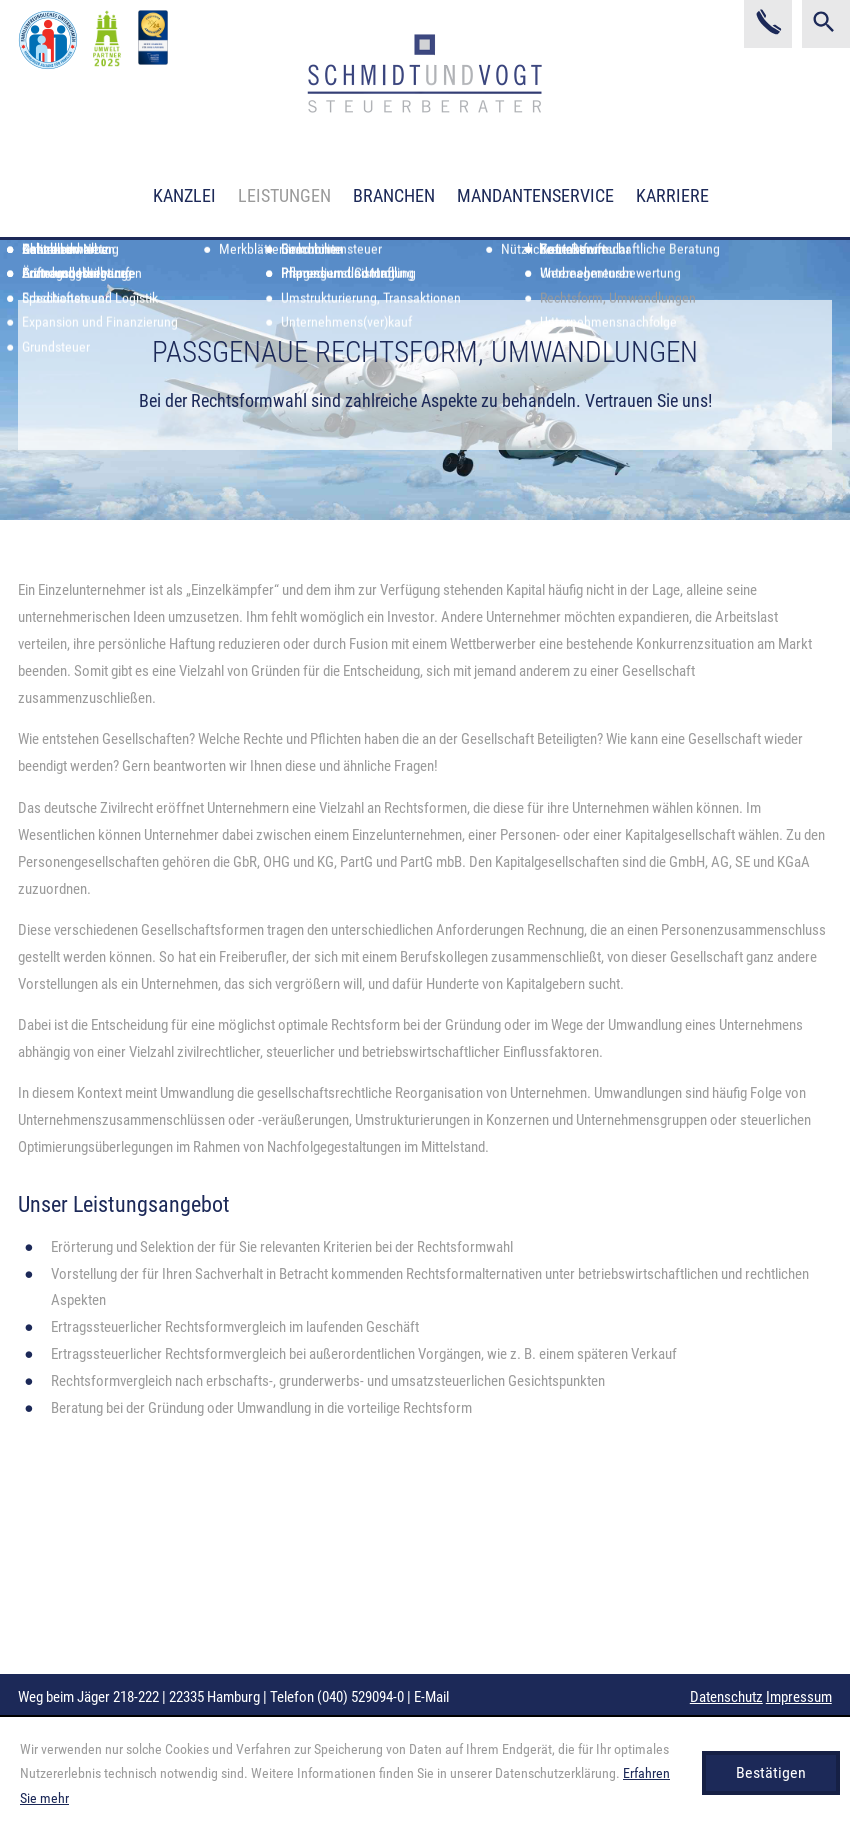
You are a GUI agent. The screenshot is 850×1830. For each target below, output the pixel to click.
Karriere (672, 196)
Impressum (799, 1697)
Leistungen (284, 196)
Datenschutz (726, 1697)
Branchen (394, 196)
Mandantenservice (535, 196)
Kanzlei (184, 196)
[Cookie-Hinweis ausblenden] (771, 1773)
